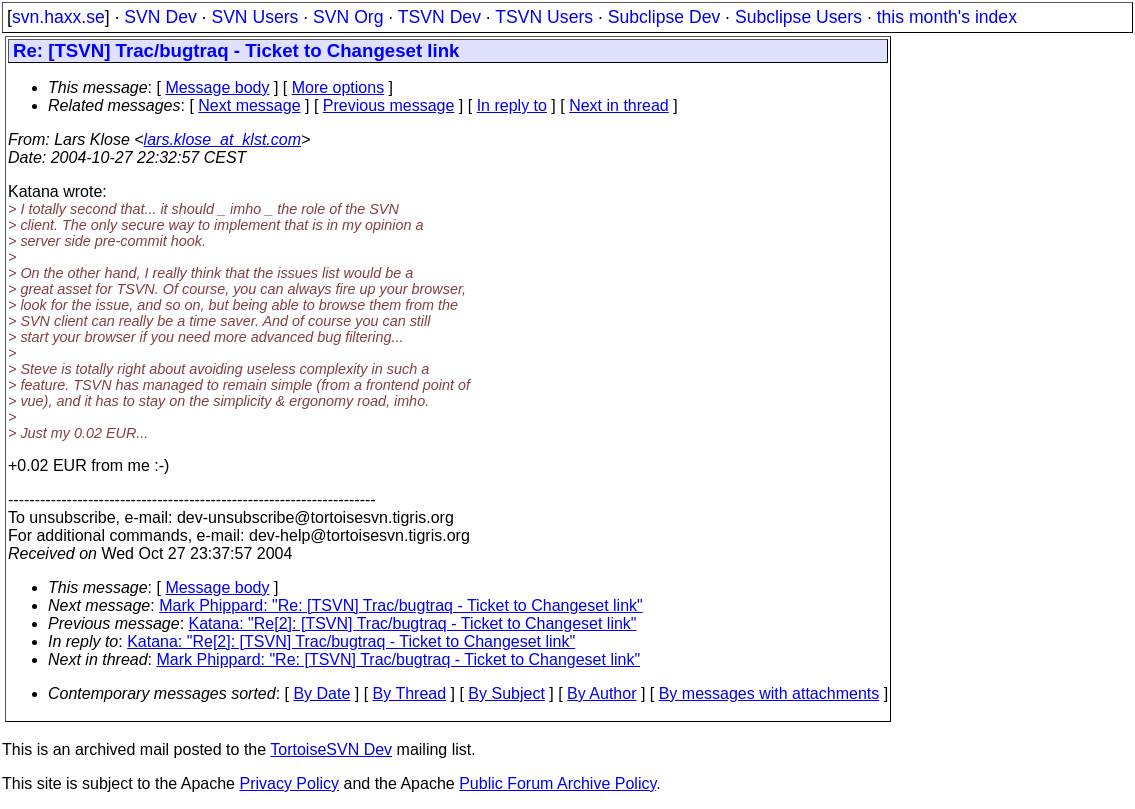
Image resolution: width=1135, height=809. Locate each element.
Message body (217, 87)
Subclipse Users (798, 17)
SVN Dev (160, 17)
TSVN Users (544, 17)
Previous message (389, 105)
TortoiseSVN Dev (331, 749)
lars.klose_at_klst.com (222, 139)
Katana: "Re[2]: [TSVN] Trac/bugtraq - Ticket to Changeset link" (413, 623)
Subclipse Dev (664, 17)
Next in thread (619, 105)
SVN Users (254, 17)
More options (338, 87)
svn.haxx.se (58, 17)
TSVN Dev (439, 17)
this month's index (947, 17)
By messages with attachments (769, 693)
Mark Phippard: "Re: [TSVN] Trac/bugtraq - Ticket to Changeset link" (401, 605)
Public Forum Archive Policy (557, 783)
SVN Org (348, 17)
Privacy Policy (289, 783)
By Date (321, 693)
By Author (601, 693)
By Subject (506, 693)
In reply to (512, 105)
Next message (249, 105)
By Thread (410, 693)
